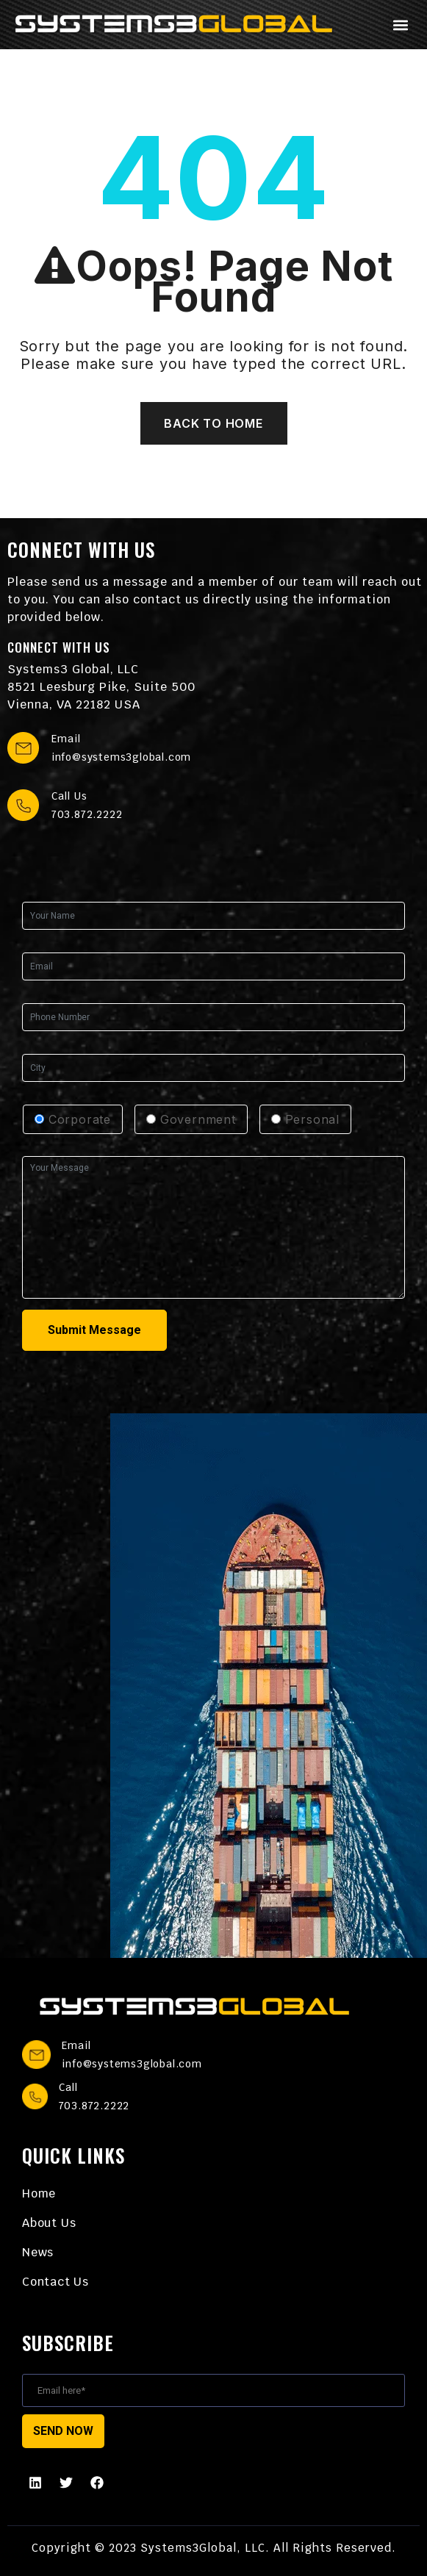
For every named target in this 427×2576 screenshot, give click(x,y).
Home (39, 2193)
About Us (49, 2223)
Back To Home (213, 423)
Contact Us (55, 2281)
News (38, 2252)
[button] (400, 24)
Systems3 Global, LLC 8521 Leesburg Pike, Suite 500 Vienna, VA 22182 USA (101, 686)
